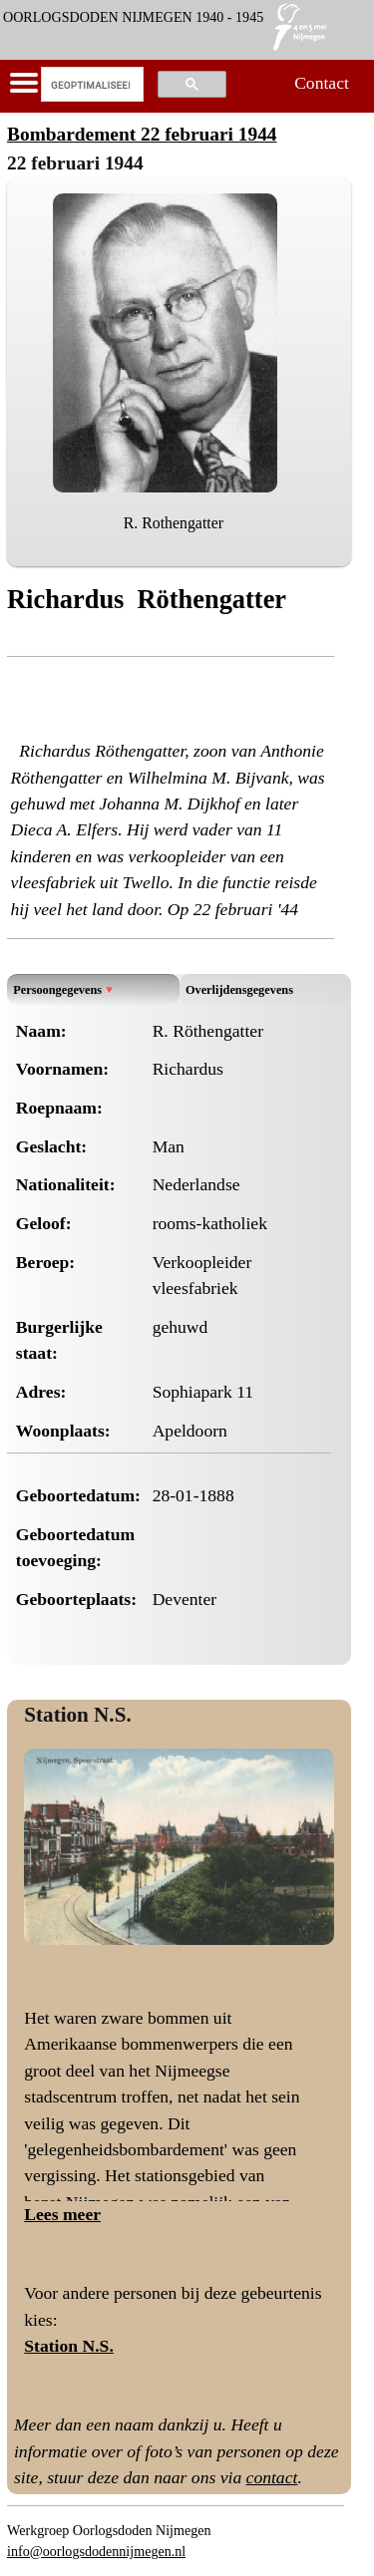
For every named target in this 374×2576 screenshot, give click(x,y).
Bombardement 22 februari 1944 (141, 134)
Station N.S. (77, 1715)
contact (272, 2477)
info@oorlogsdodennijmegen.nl (96, 2551)
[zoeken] (90, 85)
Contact (321, 83)
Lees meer (62, 2214)
